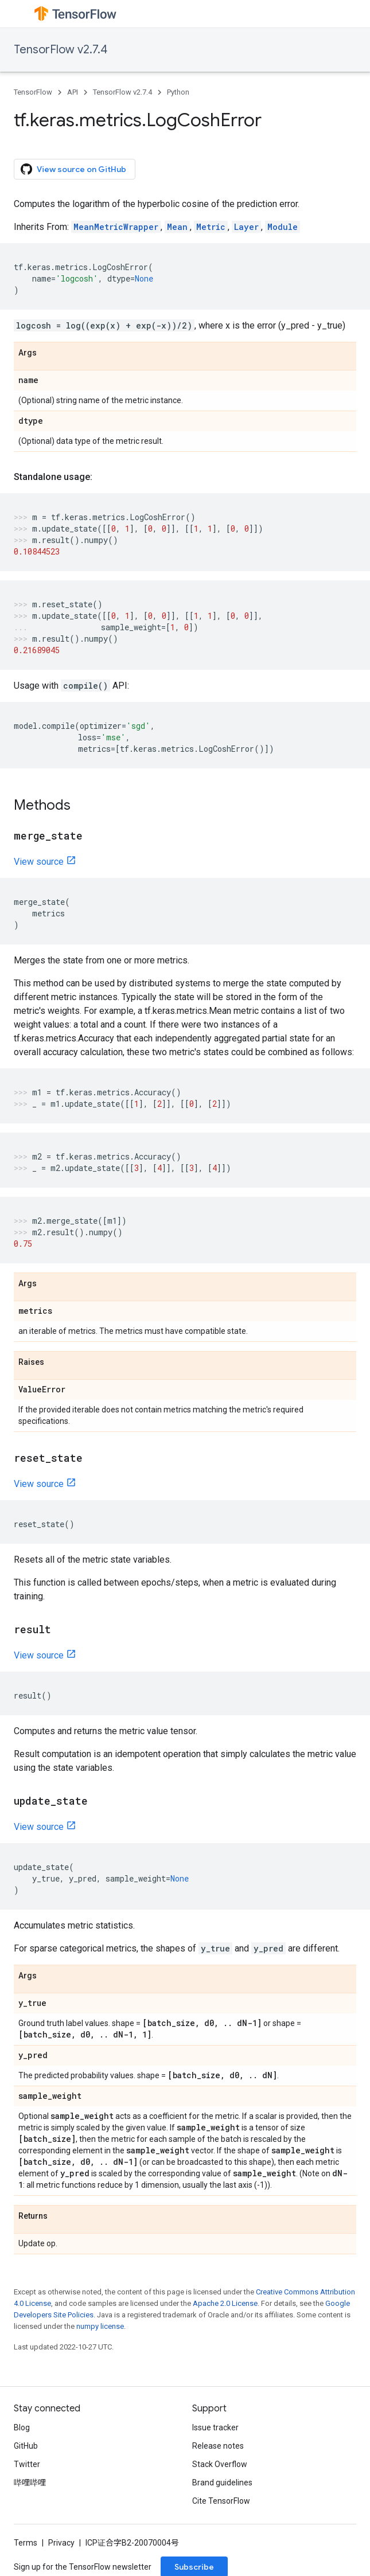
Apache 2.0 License (225, 2303)
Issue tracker (215, 2427)
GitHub (26, 2445)
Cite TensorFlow (221, 2500)
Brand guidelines (222, 2482)
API (72, 92)
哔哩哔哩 (30, 2482)
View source (39, 861)
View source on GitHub (73, 169)
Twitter (27, 2464)
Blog (22, 2427)
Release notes (218, 2445)
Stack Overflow (219, 2464)
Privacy (61, 2542)
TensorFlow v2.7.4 (60, 49)
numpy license (100, 2326)
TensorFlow (33, 92)
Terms (25, 2542)
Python (178, 92)
